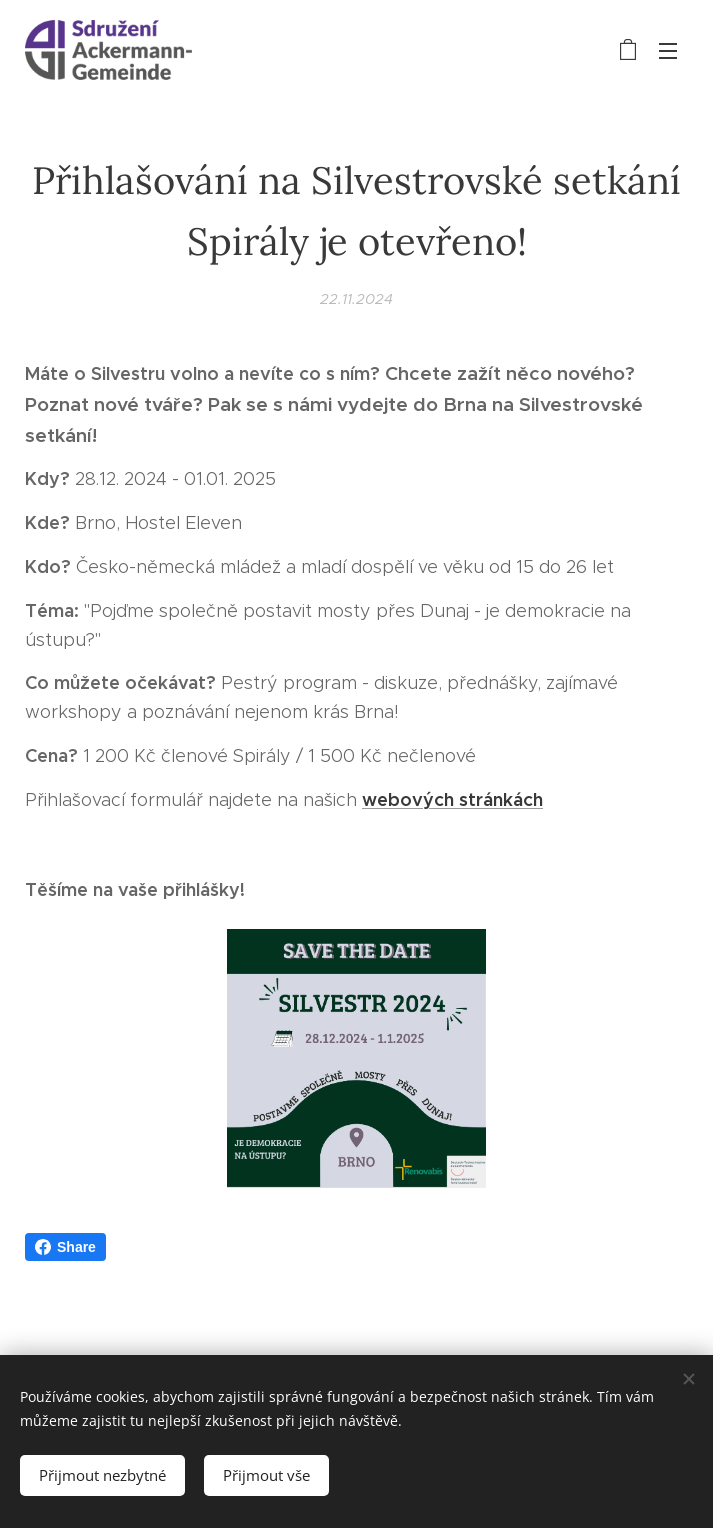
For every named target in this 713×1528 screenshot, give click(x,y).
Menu (668, 51)
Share (65, 1247)
